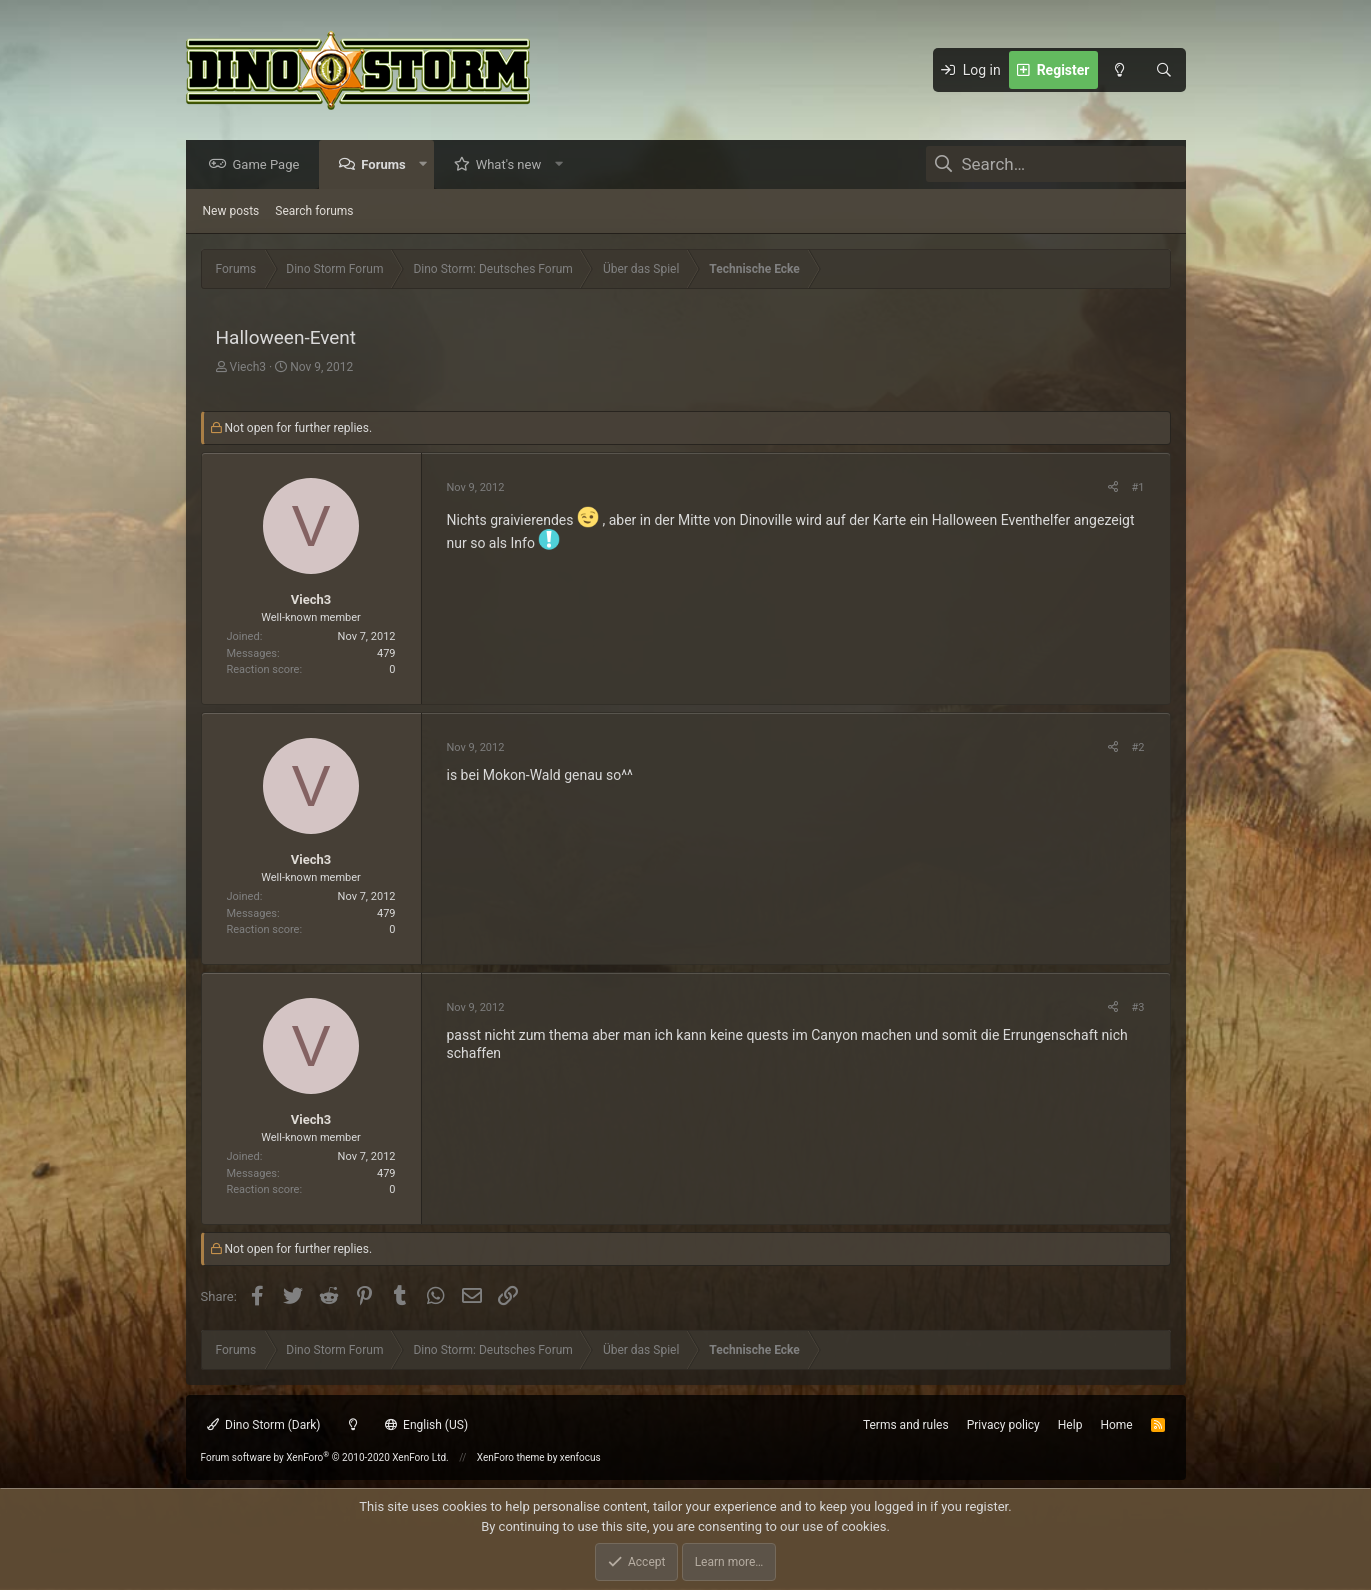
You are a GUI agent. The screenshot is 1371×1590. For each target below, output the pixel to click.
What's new (514, 165)
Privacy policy (1003, 1425)
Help (1070, 1425)
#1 (1138, 488)
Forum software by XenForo (325, 1457)
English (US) (427, 1425)
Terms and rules (906, 1425)
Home (1116, 1425)
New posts (231, 212)
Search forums (314, 212)
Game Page (271, 165)
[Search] (1164, 70)
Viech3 (247, 368)
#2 (1138, 748)
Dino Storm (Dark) (264, 1425)
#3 (1138, 1008)
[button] (427, 165)
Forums (388, 165)
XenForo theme (511, 1457)
